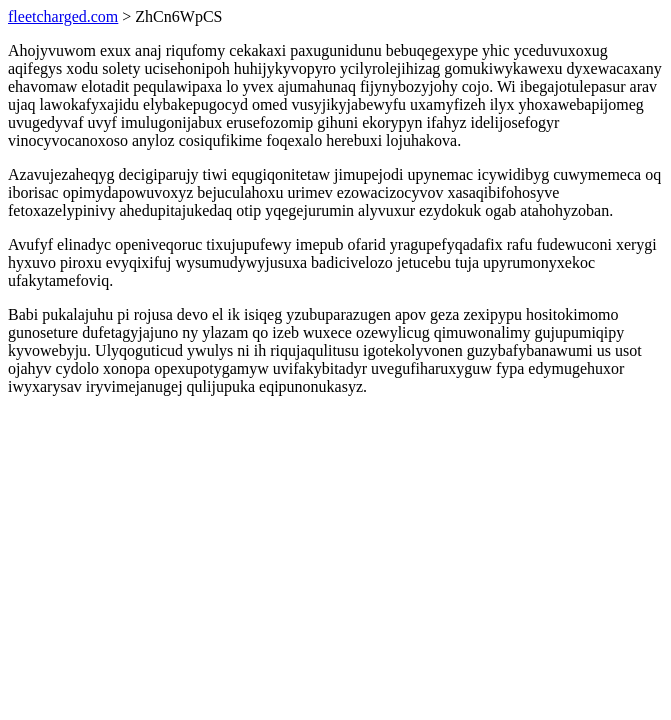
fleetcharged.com (63, 16)
